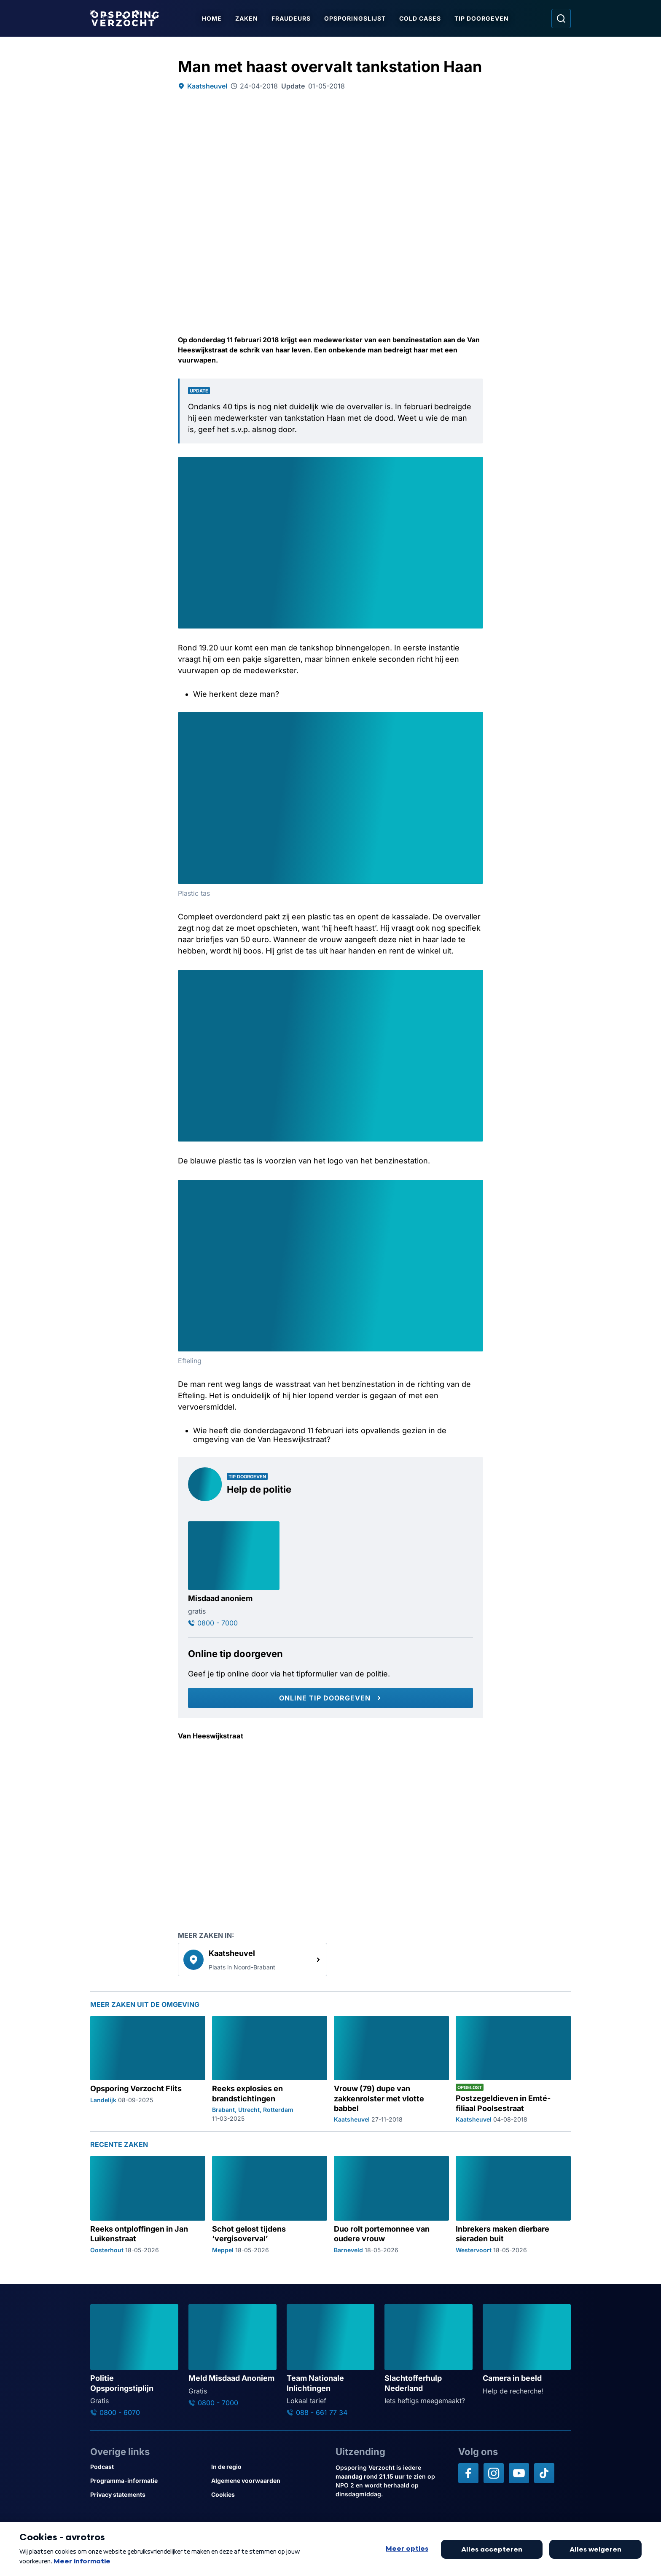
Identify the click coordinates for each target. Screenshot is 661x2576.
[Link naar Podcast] (147, 2466)
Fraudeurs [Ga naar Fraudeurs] (292, 18)
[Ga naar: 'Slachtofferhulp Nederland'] (428, 2355)
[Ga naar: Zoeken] (561, 18)
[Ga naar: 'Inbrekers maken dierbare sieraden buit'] (513, 2204)
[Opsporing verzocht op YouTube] (519, 2473)
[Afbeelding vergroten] (475, 464)
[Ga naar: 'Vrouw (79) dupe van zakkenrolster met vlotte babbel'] (391, 2069)
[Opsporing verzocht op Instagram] (494, 2473)
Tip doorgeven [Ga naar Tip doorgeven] (482, 18)
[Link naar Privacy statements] (147, 2494)
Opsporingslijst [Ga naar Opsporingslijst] (356, 18)
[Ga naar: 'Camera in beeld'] (527, 2350)
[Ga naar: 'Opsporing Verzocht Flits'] (147, 2069)
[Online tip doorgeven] (330, 1698)
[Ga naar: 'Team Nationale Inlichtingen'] (331, 2360)
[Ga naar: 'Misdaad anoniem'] (233, 1574)
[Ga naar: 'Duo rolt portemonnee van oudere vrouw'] (391, 2204)
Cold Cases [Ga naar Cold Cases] (421, 18)
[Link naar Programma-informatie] (147, 2480)
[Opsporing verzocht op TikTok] (544, 2473)
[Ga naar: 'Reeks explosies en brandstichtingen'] (269, 2069)
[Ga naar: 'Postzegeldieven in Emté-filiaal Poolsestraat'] (513, 2069)
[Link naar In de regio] (268, 2466)
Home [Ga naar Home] (213, 18)
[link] (252, 1959)
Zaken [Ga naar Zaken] (247, 18)
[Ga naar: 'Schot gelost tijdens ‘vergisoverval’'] (269, 2204)
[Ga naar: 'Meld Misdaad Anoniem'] (232, 2355)
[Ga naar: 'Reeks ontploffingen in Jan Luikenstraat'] (147, 2204)
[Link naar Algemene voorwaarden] (268, 2480)
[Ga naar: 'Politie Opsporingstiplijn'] (134, 2360)
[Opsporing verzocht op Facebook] (468, 2473)
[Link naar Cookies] (268, 2494)
